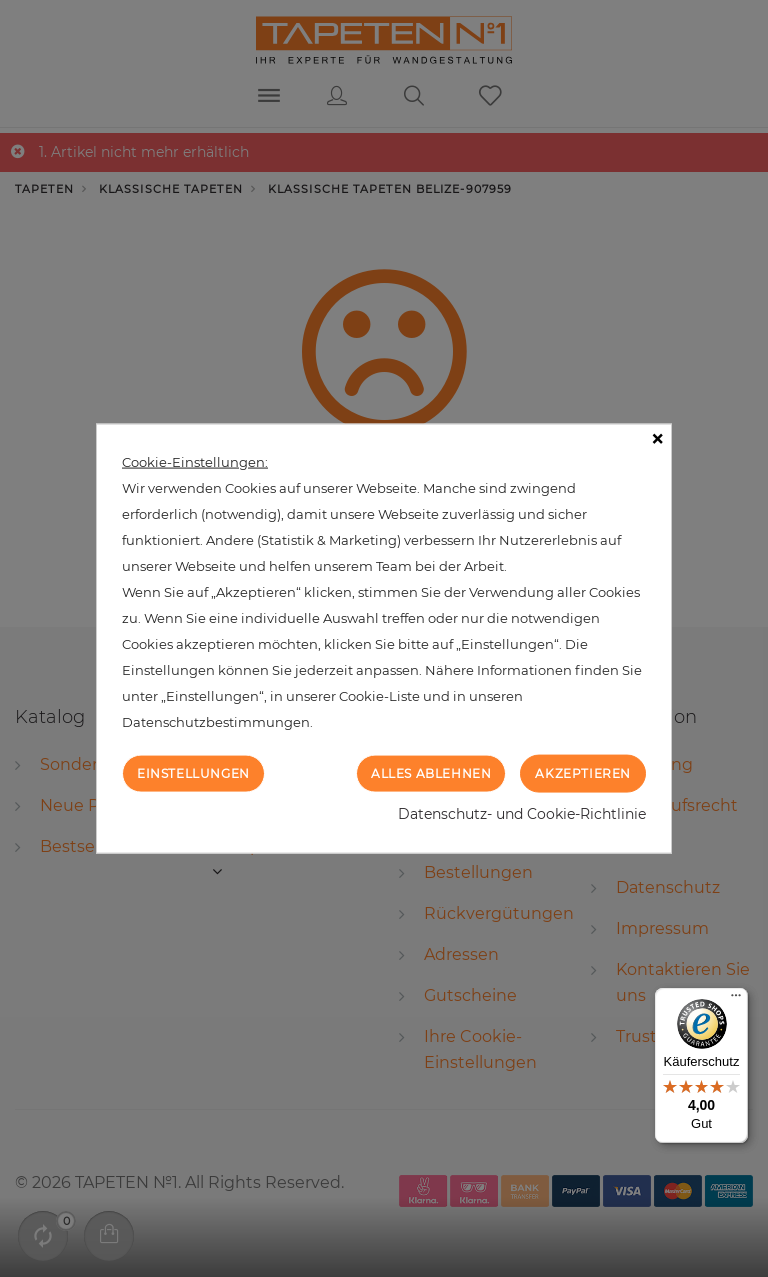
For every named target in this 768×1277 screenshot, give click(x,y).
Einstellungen (193, 772)
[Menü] (736, 1000)
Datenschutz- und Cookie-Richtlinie (522, 814)
